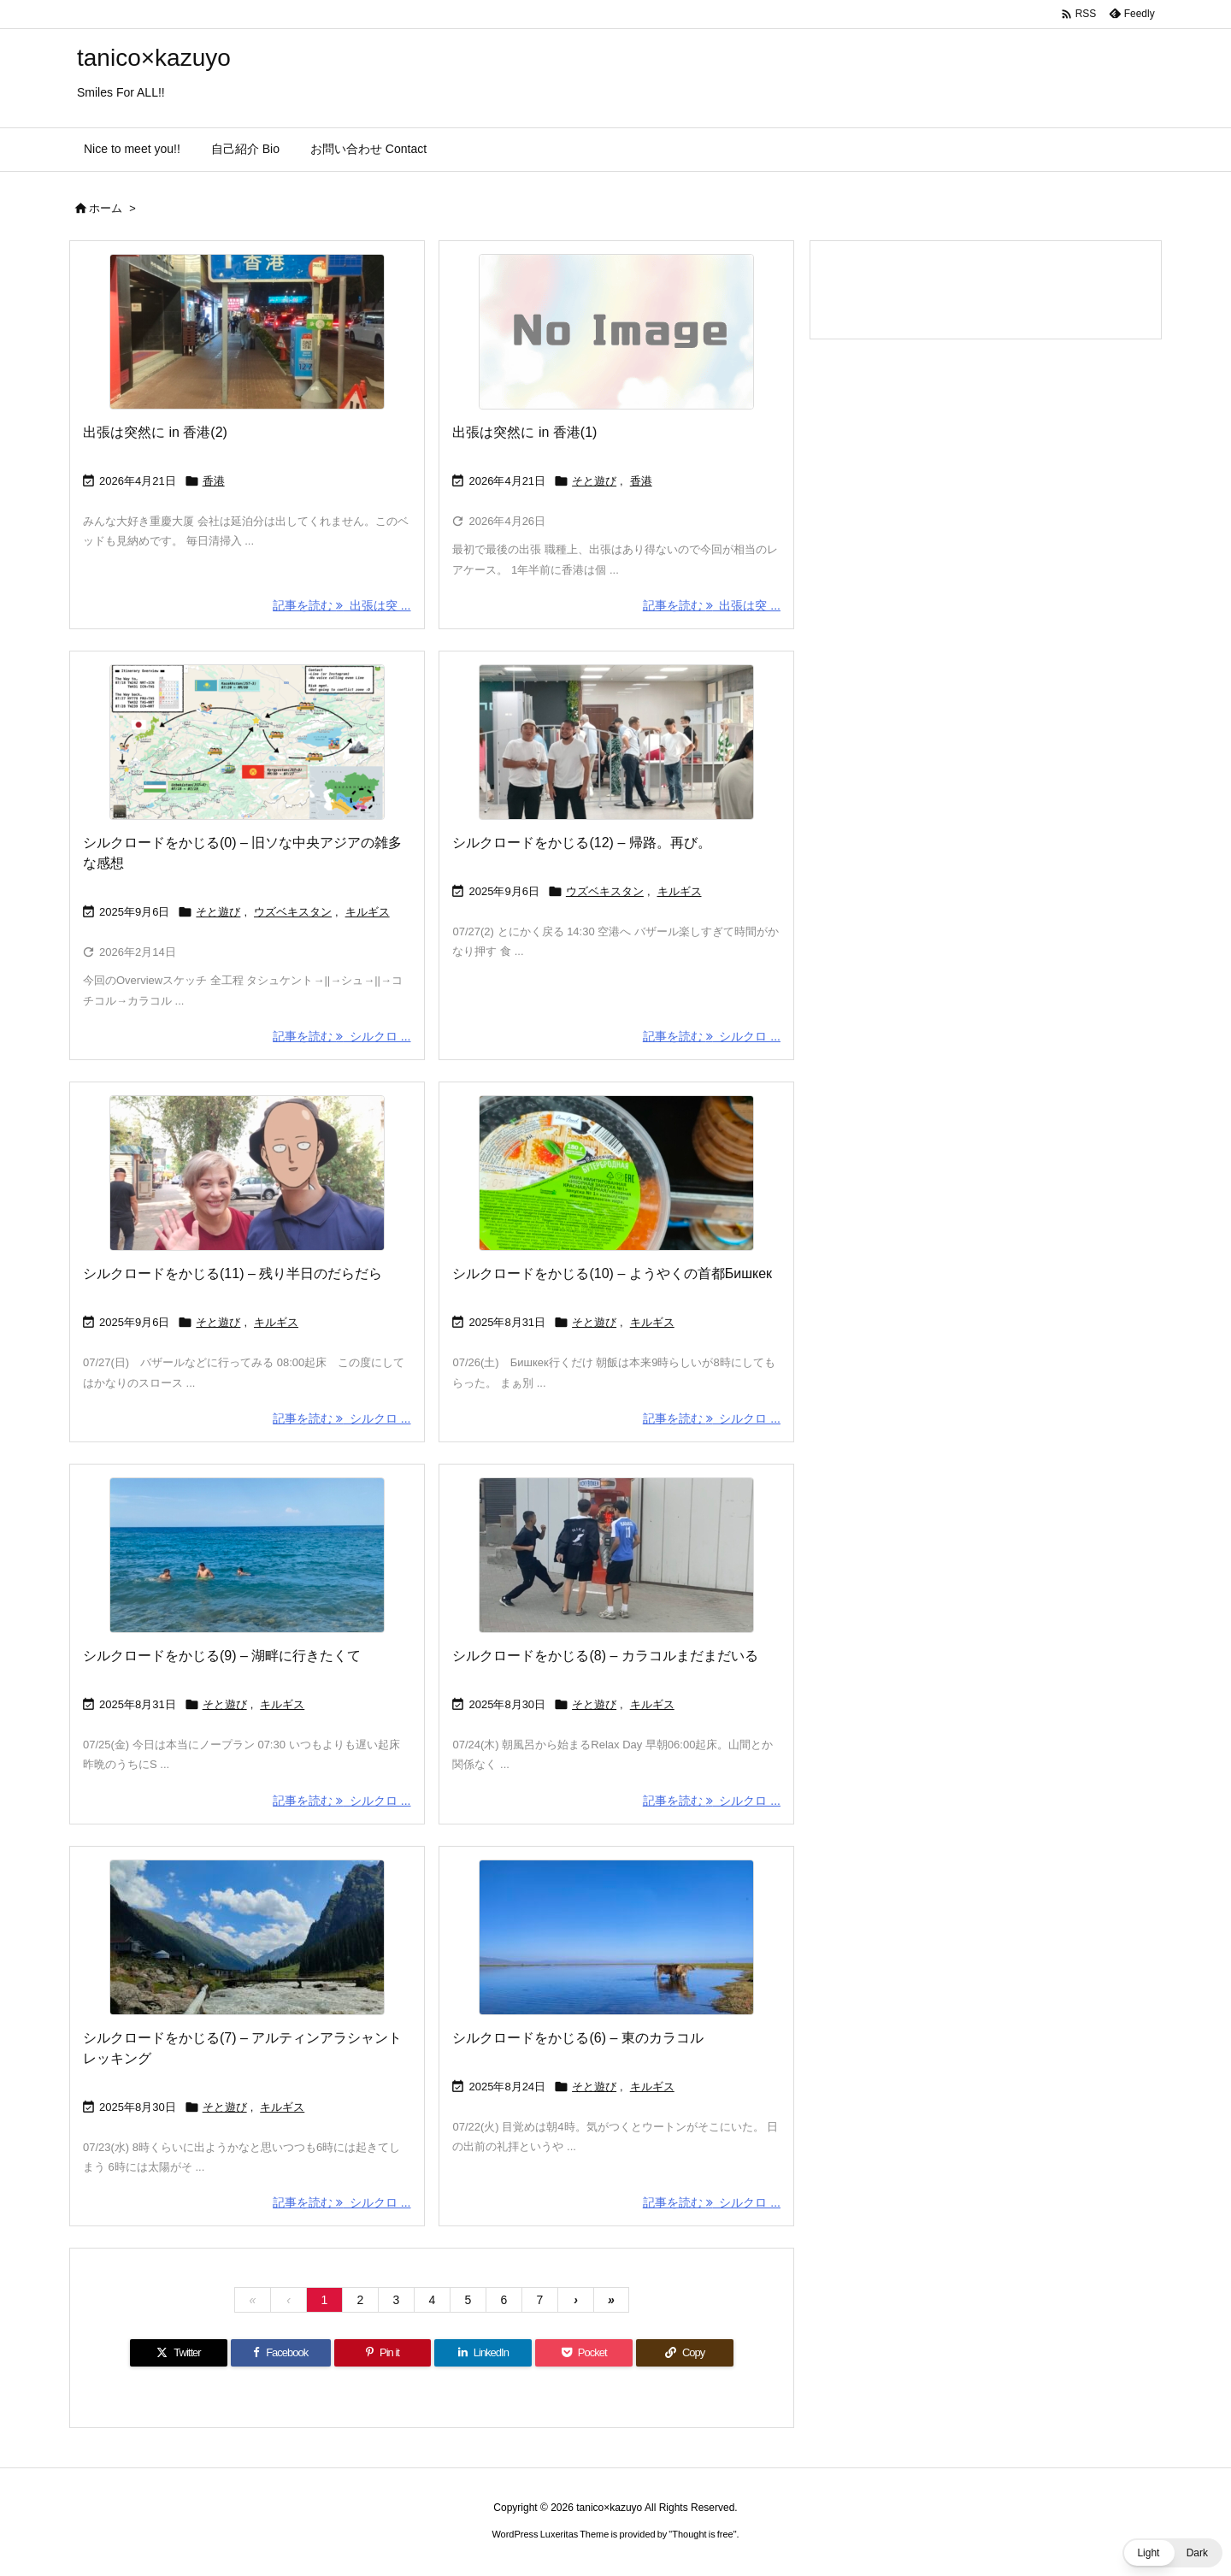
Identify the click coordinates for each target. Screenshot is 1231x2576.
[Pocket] (584, 2353)
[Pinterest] (383, 2353)
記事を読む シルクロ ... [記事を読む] (341, 1036)
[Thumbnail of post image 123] (247, 1173)
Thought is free (702, 2534)
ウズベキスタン (293, 911)
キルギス (367, 911)
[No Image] (616, 332)
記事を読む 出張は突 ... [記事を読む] (341, 605)
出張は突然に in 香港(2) (155, 432)
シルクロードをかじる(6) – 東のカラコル (577, 2038)
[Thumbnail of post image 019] (616, 742)
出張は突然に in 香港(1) (524, 432)
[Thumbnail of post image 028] (616, 1937)
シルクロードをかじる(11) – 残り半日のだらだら (232, 1273)
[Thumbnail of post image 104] (616, 1173)
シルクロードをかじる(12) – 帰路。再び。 (581, 842)
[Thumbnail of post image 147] (247, 1937)
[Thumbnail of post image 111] (247, 332)
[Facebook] (281, 2353)
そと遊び (594, 481)
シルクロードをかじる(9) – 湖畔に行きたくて (222, 1655)
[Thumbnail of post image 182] (616, 1555)
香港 (214, 481)
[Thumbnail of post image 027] (247, 742)
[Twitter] (178, 2353)
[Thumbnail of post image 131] (247, 1555)
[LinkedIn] (483, 2353)
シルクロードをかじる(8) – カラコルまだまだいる (604, 1655)
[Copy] (684, 2353)
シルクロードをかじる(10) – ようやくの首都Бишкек (612, 1273)
